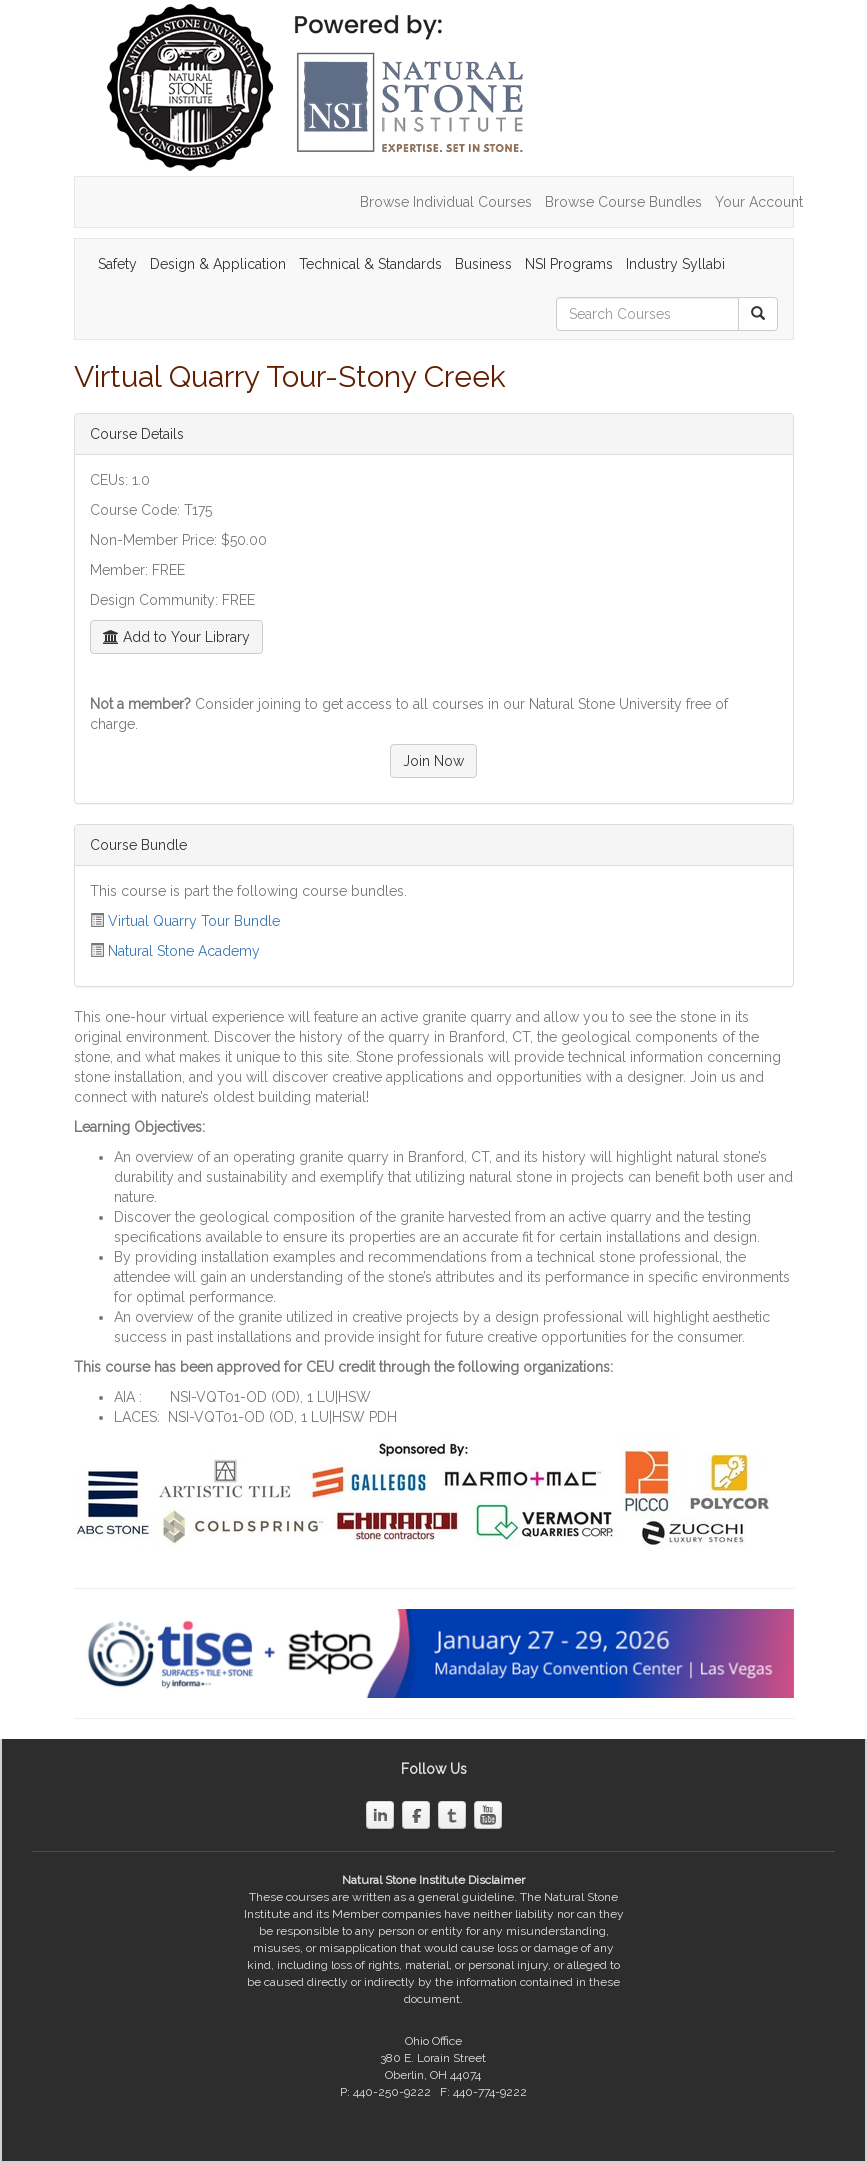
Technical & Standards (370, 264)
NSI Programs (569, 264)
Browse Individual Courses (446, 202)
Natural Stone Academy (184, 951)
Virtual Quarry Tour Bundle (194, 921)
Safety (117, 264)
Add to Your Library (176, 637)
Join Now (433, 761)
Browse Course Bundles (623, 202)
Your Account (759, 202)
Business (483, 264)
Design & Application (218, 264)
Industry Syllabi (675, 264)
